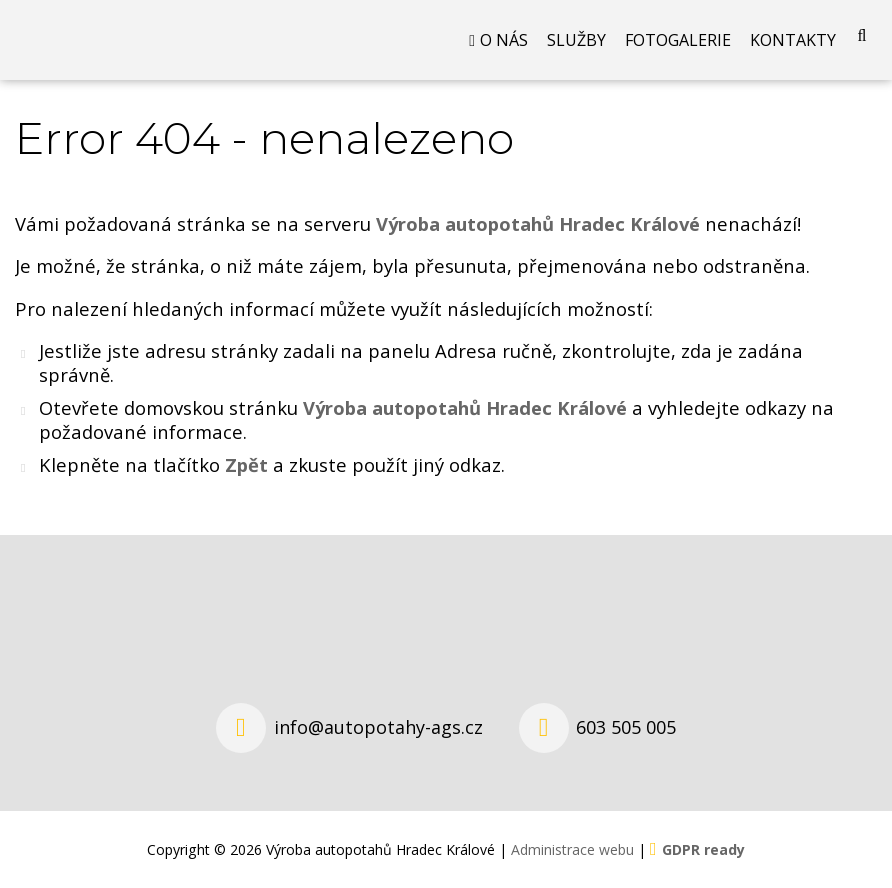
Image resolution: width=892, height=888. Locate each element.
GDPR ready (703, 849)
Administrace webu (572, 849)
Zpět (246, 464)
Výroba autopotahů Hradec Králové (465, 407)
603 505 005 (626, 727)
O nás (504, 40)
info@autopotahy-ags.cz (378, 727)
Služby (576, 40)
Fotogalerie (678, 40)
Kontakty (793, 40)
